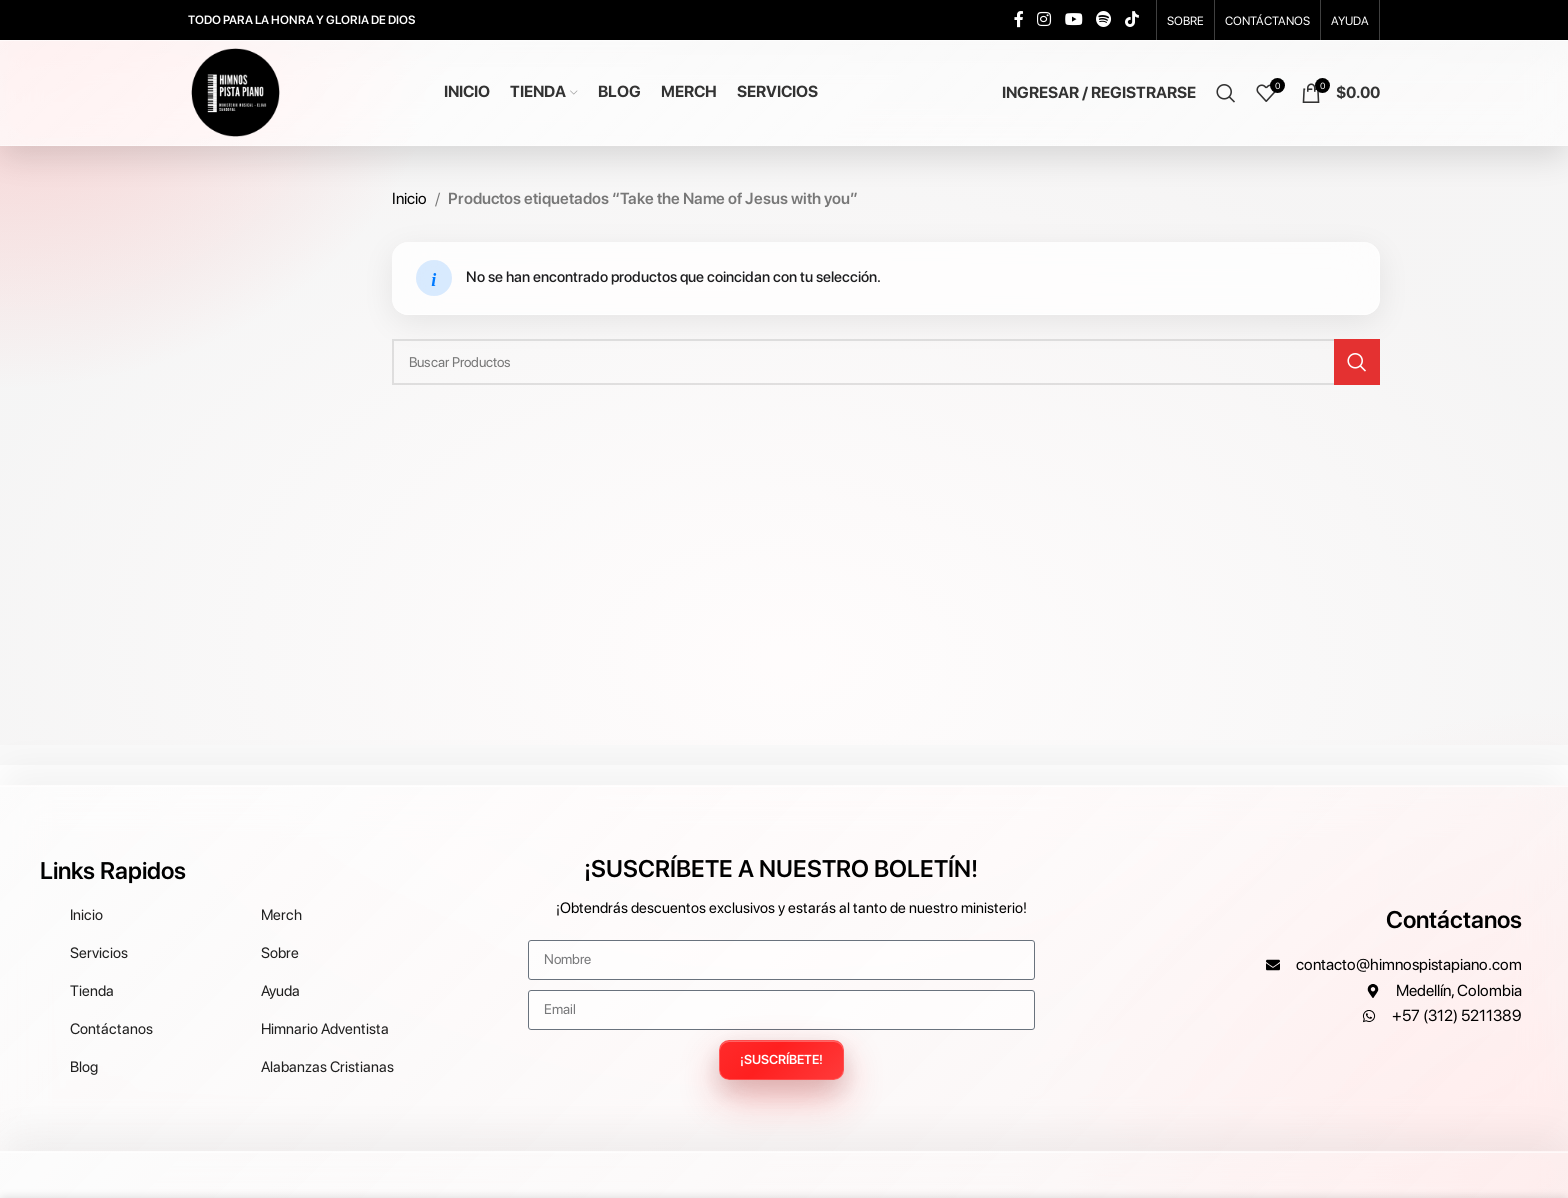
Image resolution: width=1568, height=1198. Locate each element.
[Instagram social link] (1044, 19)
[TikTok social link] (1132, 19)
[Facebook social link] (1019, 19)
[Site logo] (235, 91)
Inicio (409, 198)
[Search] (1226, 93)
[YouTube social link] (1073, 19)
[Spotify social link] (1103, 19)
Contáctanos (1454, 919)
